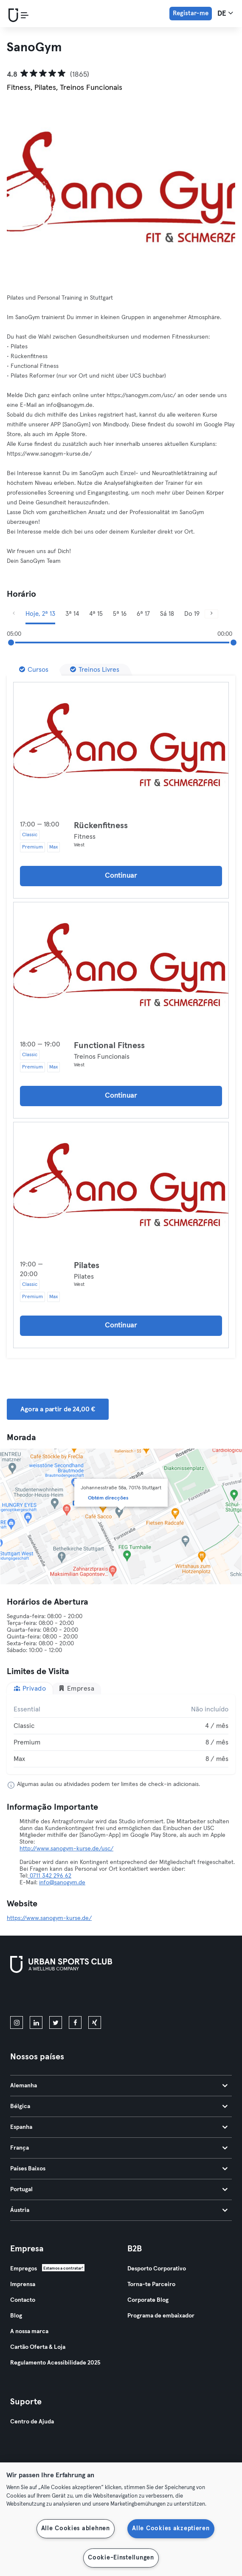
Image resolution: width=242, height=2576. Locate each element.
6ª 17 (143, 614)
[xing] (94, 2022)
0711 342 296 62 (49, 1876)
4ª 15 (96, 614)
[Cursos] (33, 670)
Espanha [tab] (119, 2127)
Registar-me (190, 13)
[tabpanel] (121, 1734)
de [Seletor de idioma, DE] (225, 13)
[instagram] (16, 2022)
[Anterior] (13, 613)
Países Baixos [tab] (119, 2169)
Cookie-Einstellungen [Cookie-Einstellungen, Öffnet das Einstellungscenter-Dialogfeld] (121, 2558)
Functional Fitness (109, 1045)
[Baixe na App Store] (39, 1996)
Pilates (86, 1265)
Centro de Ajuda (32, 2422)
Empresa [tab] (76, 1688)
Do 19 (192, 614)
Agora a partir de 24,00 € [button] (57, 1409)
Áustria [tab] (119, 2210)
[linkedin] (36, 2022)
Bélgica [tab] (119, 2106)
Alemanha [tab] (119, 2086)
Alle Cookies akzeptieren (170, 2528)
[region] (121, 2519)
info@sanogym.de (62, 1883)
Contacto (22, 2300)
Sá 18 (167, 614)
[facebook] (75, 2022)
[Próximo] (211, 613)
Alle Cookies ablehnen (75, 2528)
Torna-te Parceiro (151, 2284)
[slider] (11, 642)
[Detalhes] (121, 746)
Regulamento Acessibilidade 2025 (55, 2363)
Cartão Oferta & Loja (37, 2347)
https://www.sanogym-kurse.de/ (49, 1918)
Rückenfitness (101, 825)
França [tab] (119, 2148)
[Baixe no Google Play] (101, 1996)
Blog (16, 2316)
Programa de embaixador (160, 2316)
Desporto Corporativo (156, 2269)
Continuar (121, 875)
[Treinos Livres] (94, 670)
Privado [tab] (30, 1688)
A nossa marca (29, 2331)
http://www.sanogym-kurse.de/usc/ (66, 1849)
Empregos (23, 2269)
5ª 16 (120, 614)
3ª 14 (72, 614)
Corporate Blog (148, 2300)
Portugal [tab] (119, 2189)
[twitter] (55, 2022)
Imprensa (22, 2284)
